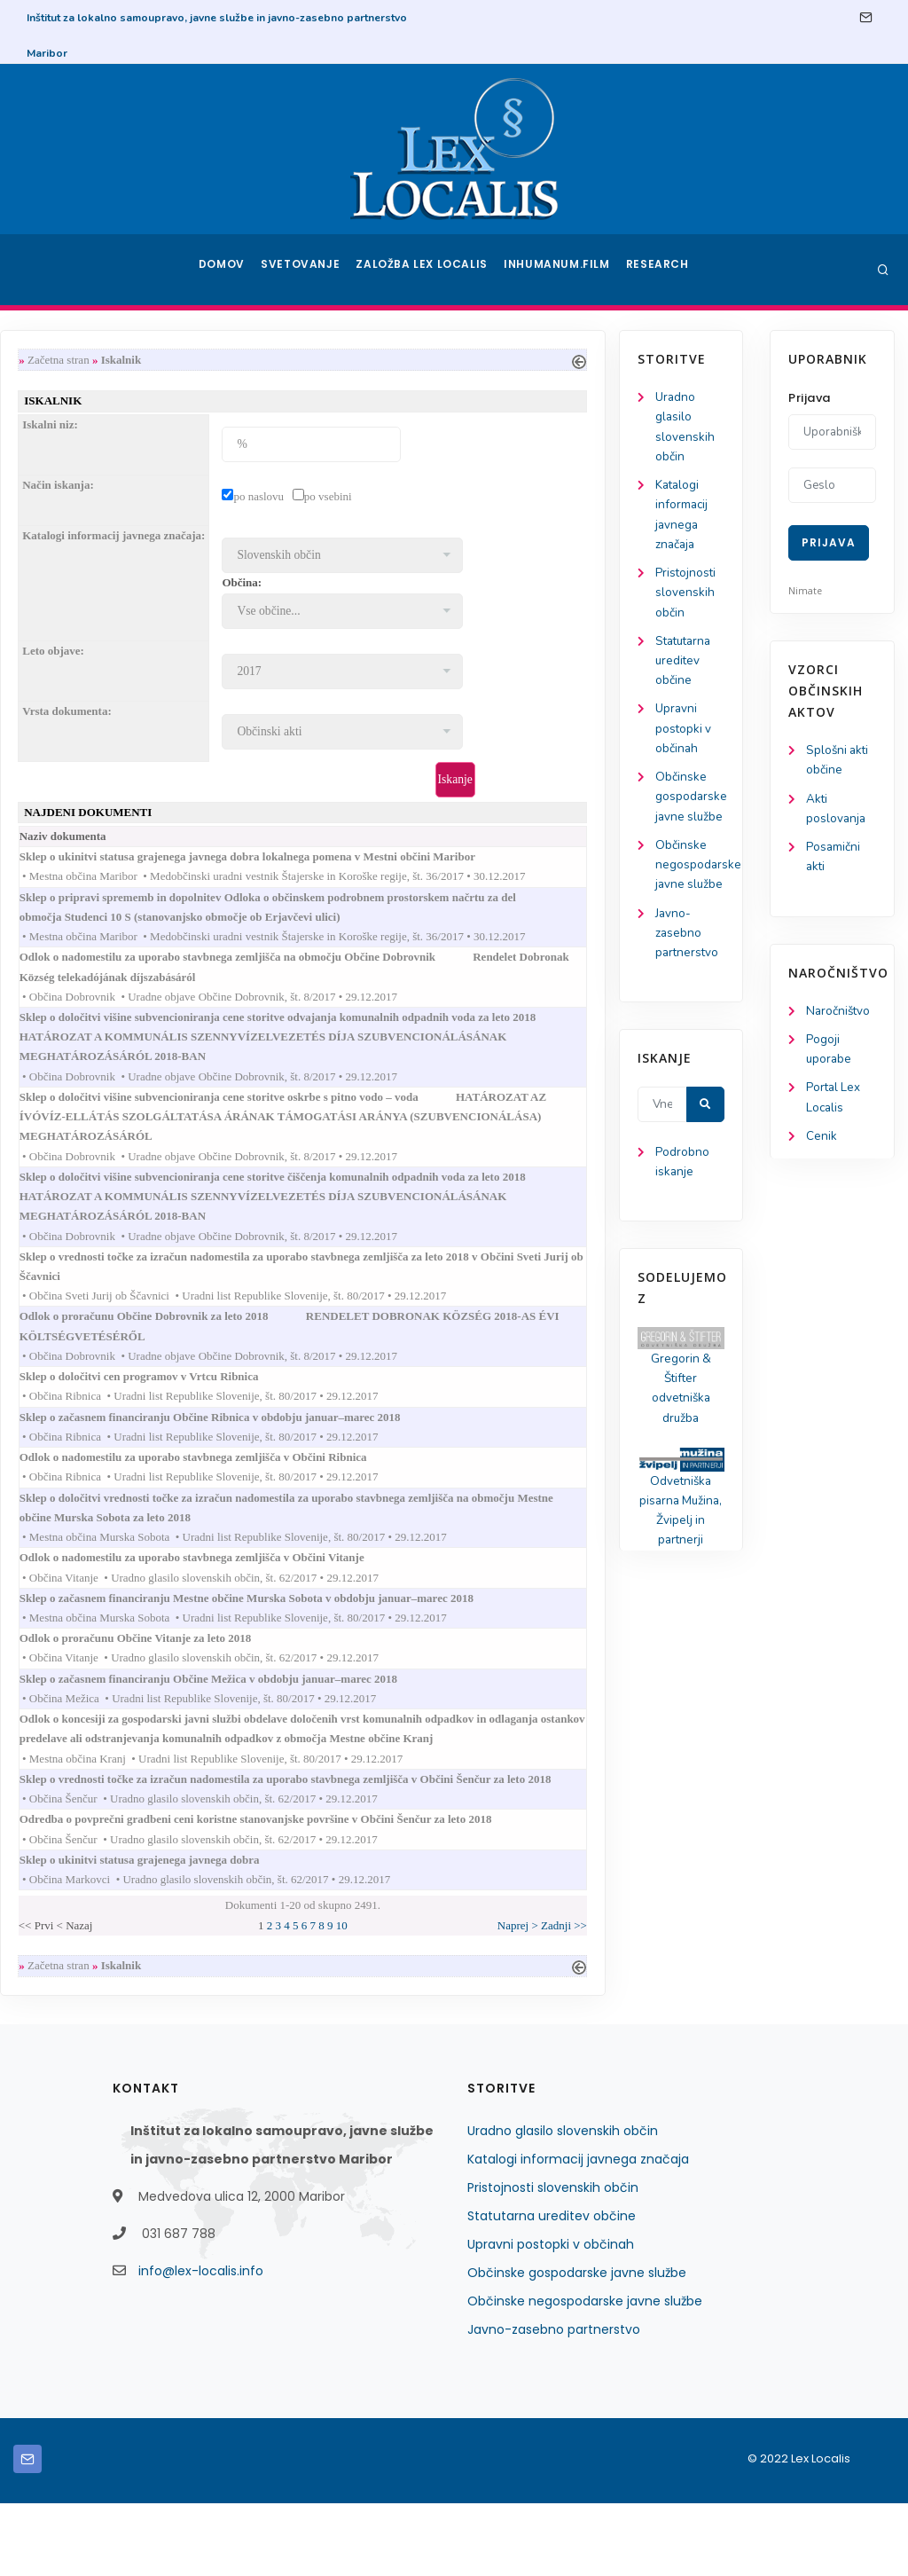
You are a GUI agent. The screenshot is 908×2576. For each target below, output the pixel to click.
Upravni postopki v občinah (78, 742)
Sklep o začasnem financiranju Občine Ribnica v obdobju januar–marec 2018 (383, 1446)
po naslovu (415, 499)
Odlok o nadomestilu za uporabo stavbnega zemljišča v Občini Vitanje (365, 1593)
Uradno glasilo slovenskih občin (562, 2203)
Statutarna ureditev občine (80, 671)
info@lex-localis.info (200, 2343)
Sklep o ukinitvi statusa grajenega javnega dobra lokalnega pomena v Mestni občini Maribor (421, 862)
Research (659, 270)
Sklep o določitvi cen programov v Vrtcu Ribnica (313, 1404)
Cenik (821, 1145)
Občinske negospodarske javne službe (584, 2374)
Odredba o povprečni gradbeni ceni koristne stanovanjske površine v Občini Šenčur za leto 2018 (429, 1886)
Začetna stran (215, 359)
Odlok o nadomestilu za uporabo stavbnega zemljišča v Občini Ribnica (367, 1489)
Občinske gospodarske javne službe (576, 2345)
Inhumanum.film (559, 270)
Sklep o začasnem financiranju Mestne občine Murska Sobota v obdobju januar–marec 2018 (420, 1635)
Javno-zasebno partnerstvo (82, 995)
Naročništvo (839, 1016)
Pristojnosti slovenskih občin (81, 601)
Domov (224, 270)
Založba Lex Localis (427, 270)
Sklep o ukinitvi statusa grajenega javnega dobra (313, 1929)
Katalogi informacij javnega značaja (578, 2232)
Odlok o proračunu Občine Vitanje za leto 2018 (309, 1677)
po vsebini (484, 499)
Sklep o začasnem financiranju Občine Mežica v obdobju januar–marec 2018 (382, 1719)
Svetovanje (306, 270)
